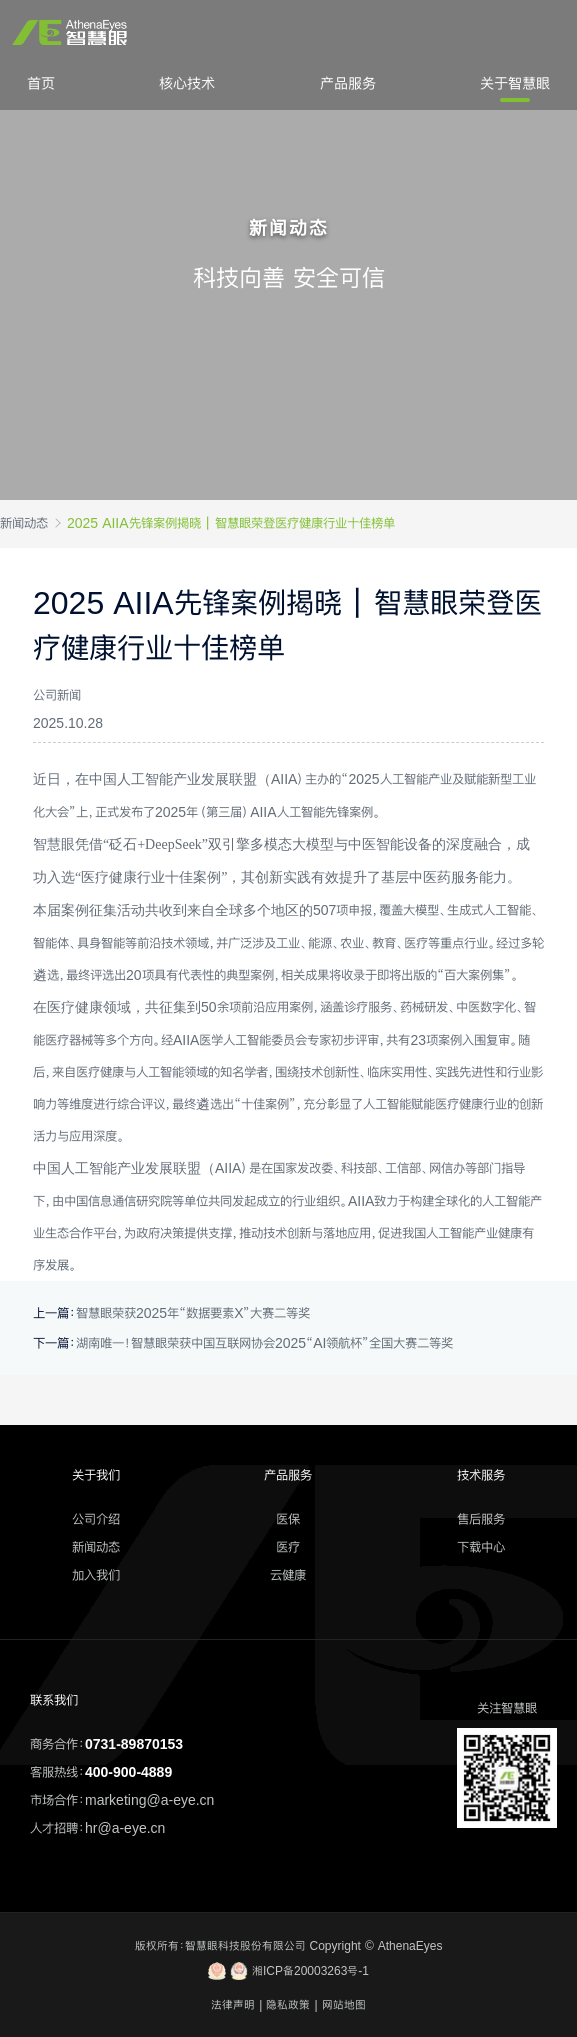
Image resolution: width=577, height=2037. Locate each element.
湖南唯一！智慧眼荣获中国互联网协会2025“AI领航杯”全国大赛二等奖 (264, 1343)
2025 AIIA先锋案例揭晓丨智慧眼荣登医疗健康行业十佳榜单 (231, 523)
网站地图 (344, 2005)
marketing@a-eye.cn (149, 1800)
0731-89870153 (134, 1744)
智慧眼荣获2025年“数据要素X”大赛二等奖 (193, 1313)
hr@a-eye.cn (125, 1828)
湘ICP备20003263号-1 (288, 1971)
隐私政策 (288, 2005)
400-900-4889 (128, 1772)
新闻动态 (24, 523)
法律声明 (233, 2005)
